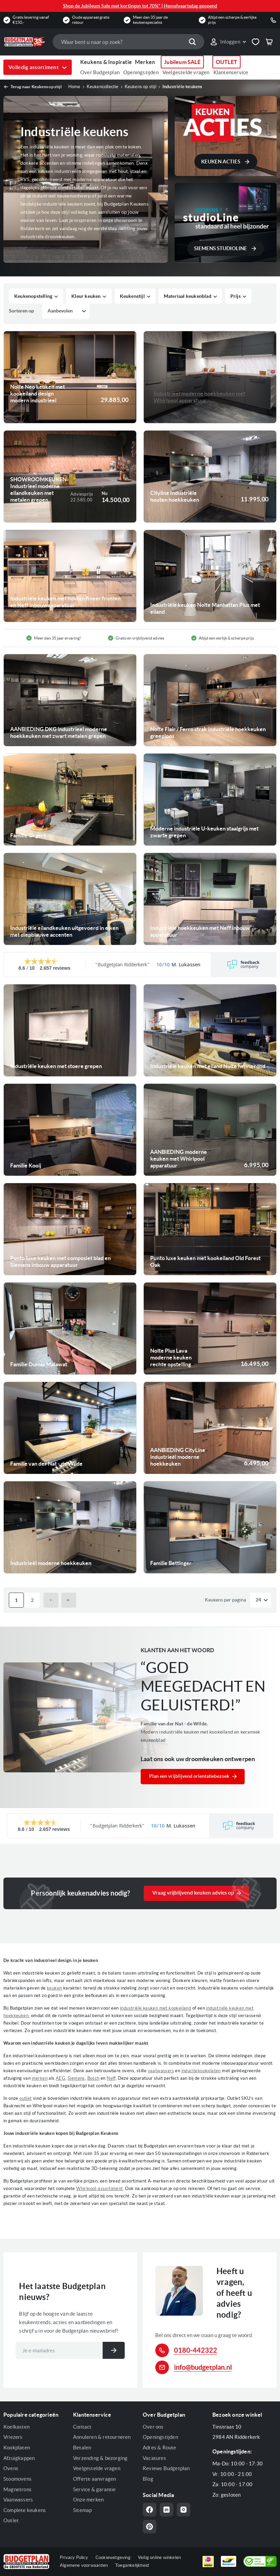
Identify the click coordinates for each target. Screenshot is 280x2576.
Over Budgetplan (100, 72)
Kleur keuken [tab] (86, 296)
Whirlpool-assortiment (99, 2188)
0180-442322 (195, 2350)
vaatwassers (161, 2070)
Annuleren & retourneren (102, 2437)
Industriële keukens (182, 86)
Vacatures (154, 2458)
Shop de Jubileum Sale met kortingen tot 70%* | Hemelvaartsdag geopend (140, 6)
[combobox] (128, 41)
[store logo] (24, 42)
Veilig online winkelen (159, 2557)
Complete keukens (24, 2510)
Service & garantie (94, 2489)
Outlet (11, 2520)
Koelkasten (16, 2427)
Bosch (93, 2078)
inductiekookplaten (201, 2070)
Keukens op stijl (140, 86)
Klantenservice (230, 72)
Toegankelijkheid (132, 2565)
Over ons (153, 2427)
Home (74, 86)
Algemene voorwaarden (84, 2565)
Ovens (10, 2468)
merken (40, 2078)
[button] (228, 42)
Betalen (82, 2447)
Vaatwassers (18, 2499)
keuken (54, 1988)
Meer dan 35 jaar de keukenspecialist (150, 19)
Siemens (76, 2078)
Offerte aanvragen (94, 2479)
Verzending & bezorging (100, 2458)
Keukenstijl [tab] (132, 296)
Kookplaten (16, 2447)
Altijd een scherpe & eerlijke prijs (232, 19)
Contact (82, 2427)
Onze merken (88, 2499)
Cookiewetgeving (112, 2557)
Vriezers (13, 2437)
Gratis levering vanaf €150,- (31, 19)
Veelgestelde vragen (186, 72)
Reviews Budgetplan (166, 2468)
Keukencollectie (103, 86)
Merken (145, 62)
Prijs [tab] (235, 296)
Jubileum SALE (182, 62)
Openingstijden (141, 72)
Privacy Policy (74, 2557)
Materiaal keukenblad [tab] (187, 296)
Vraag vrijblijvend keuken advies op (193, 1893)
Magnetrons (17, 2489)
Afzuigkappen (19, 2458)
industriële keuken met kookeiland (155, 2008)
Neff (111, 2078)
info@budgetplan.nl (203, 2367)
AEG (60, 2078)
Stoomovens (17, 2479)
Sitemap (82, 2510)
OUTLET (226, 62)
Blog (148, 2479)
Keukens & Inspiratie (106, 62)
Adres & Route (159, 2447)
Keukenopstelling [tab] (33, 296)
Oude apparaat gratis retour (90, 19)
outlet (25, 2098)
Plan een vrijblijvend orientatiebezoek (189, 1776)
